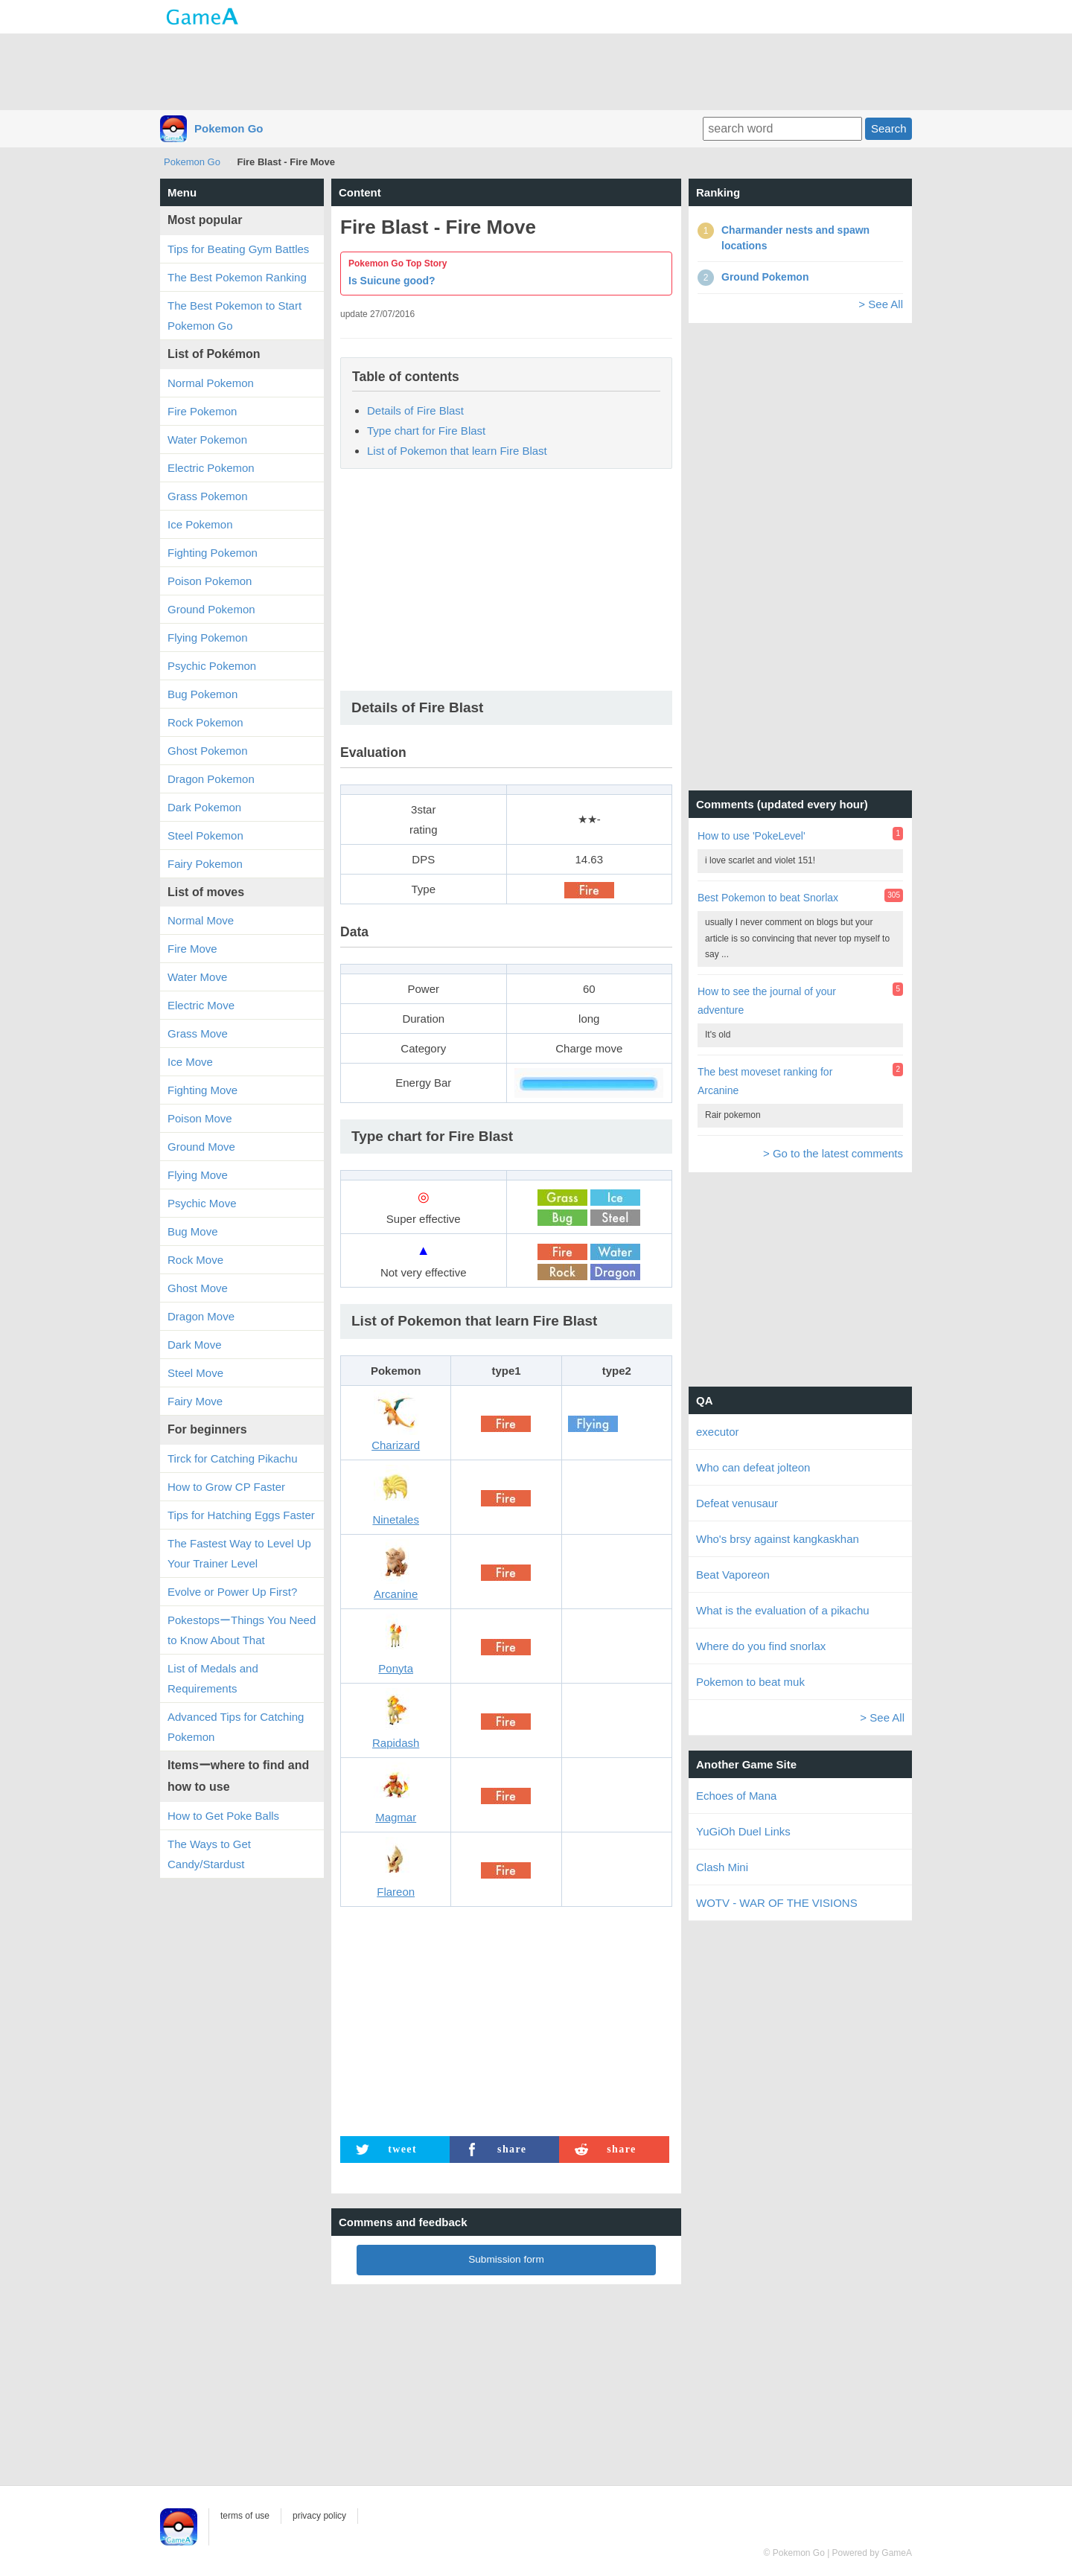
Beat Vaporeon (733, 1574)
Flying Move (198, 1175)
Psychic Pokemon (212, 665)
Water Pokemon (207, 439)
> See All (880, 304)
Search (889, 128)
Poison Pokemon (210, 581)
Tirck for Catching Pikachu (233, 1458)
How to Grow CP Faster (226, 1486)
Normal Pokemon (211, 383)
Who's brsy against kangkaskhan (777, 1539)
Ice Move (190, 1061)
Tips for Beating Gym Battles (238, 249)
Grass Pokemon (208, 496)
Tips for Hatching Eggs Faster (241, 1515)
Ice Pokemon (200, 524)
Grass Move (198, 1033)
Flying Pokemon (208, 637)
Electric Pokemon (211, 467)
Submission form (506, 2259)
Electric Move (201, 1005)
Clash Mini (722, 1867)
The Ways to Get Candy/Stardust (209, 1854)
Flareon (396, 1891)
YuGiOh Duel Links (743, 1831)
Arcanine (396, 1594)
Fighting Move (202, 1090)
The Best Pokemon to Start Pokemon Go (235, 315)
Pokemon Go (229, 128)
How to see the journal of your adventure (767, 1000)
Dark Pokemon (204, 807)
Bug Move (193, 1231)
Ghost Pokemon (208, 750)
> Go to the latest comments (833, 1153)
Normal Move (201, 920)
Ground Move (201, 1146)
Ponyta (395, 1668)
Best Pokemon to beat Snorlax (768, 898)
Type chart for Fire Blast (426, 430)
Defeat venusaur (737, 1503)
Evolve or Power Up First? (232, 1591)
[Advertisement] (536, 70)
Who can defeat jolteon (753, 1467)
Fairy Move (195, 1401)
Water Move (197, 977)
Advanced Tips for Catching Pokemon (236, 1726)
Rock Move (195, 1259)
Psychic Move (202, 1203)
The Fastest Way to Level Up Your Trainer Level (239, 1553)
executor (717, 1431)
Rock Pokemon (205, 722)
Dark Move (195, 1344)
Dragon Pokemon (211, 779)
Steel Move (195, 1373)
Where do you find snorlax (761, 1646)
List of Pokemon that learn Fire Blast (457, 450)
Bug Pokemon (202, 694)
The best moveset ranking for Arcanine (765, 1081)
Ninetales (395, 1519)
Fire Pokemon (202, 411)
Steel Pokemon (205, 835)
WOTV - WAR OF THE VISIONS (777, 1902)
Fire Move (192, 948)
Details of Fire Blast (415, 410)
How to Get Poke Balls (223, 1815)
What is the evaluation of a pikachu (783, 1610)
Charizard (395, 1445)
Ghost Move (198, 1288)
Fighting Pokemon (213, 552)
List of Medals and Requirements (213, 1678)
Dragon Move (201, 1316)
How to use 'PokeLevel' (751, 836)
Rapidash (395, 1742)
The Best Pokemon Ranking (237, 277)
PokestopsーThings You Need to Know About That (242, 1630)
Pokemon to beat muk (750, 1681)
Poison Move (200, 1118)
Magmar (395, 1817)
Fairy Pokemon (205, 863)
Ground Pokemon (211, 609)
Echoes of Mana (736, 1795)
